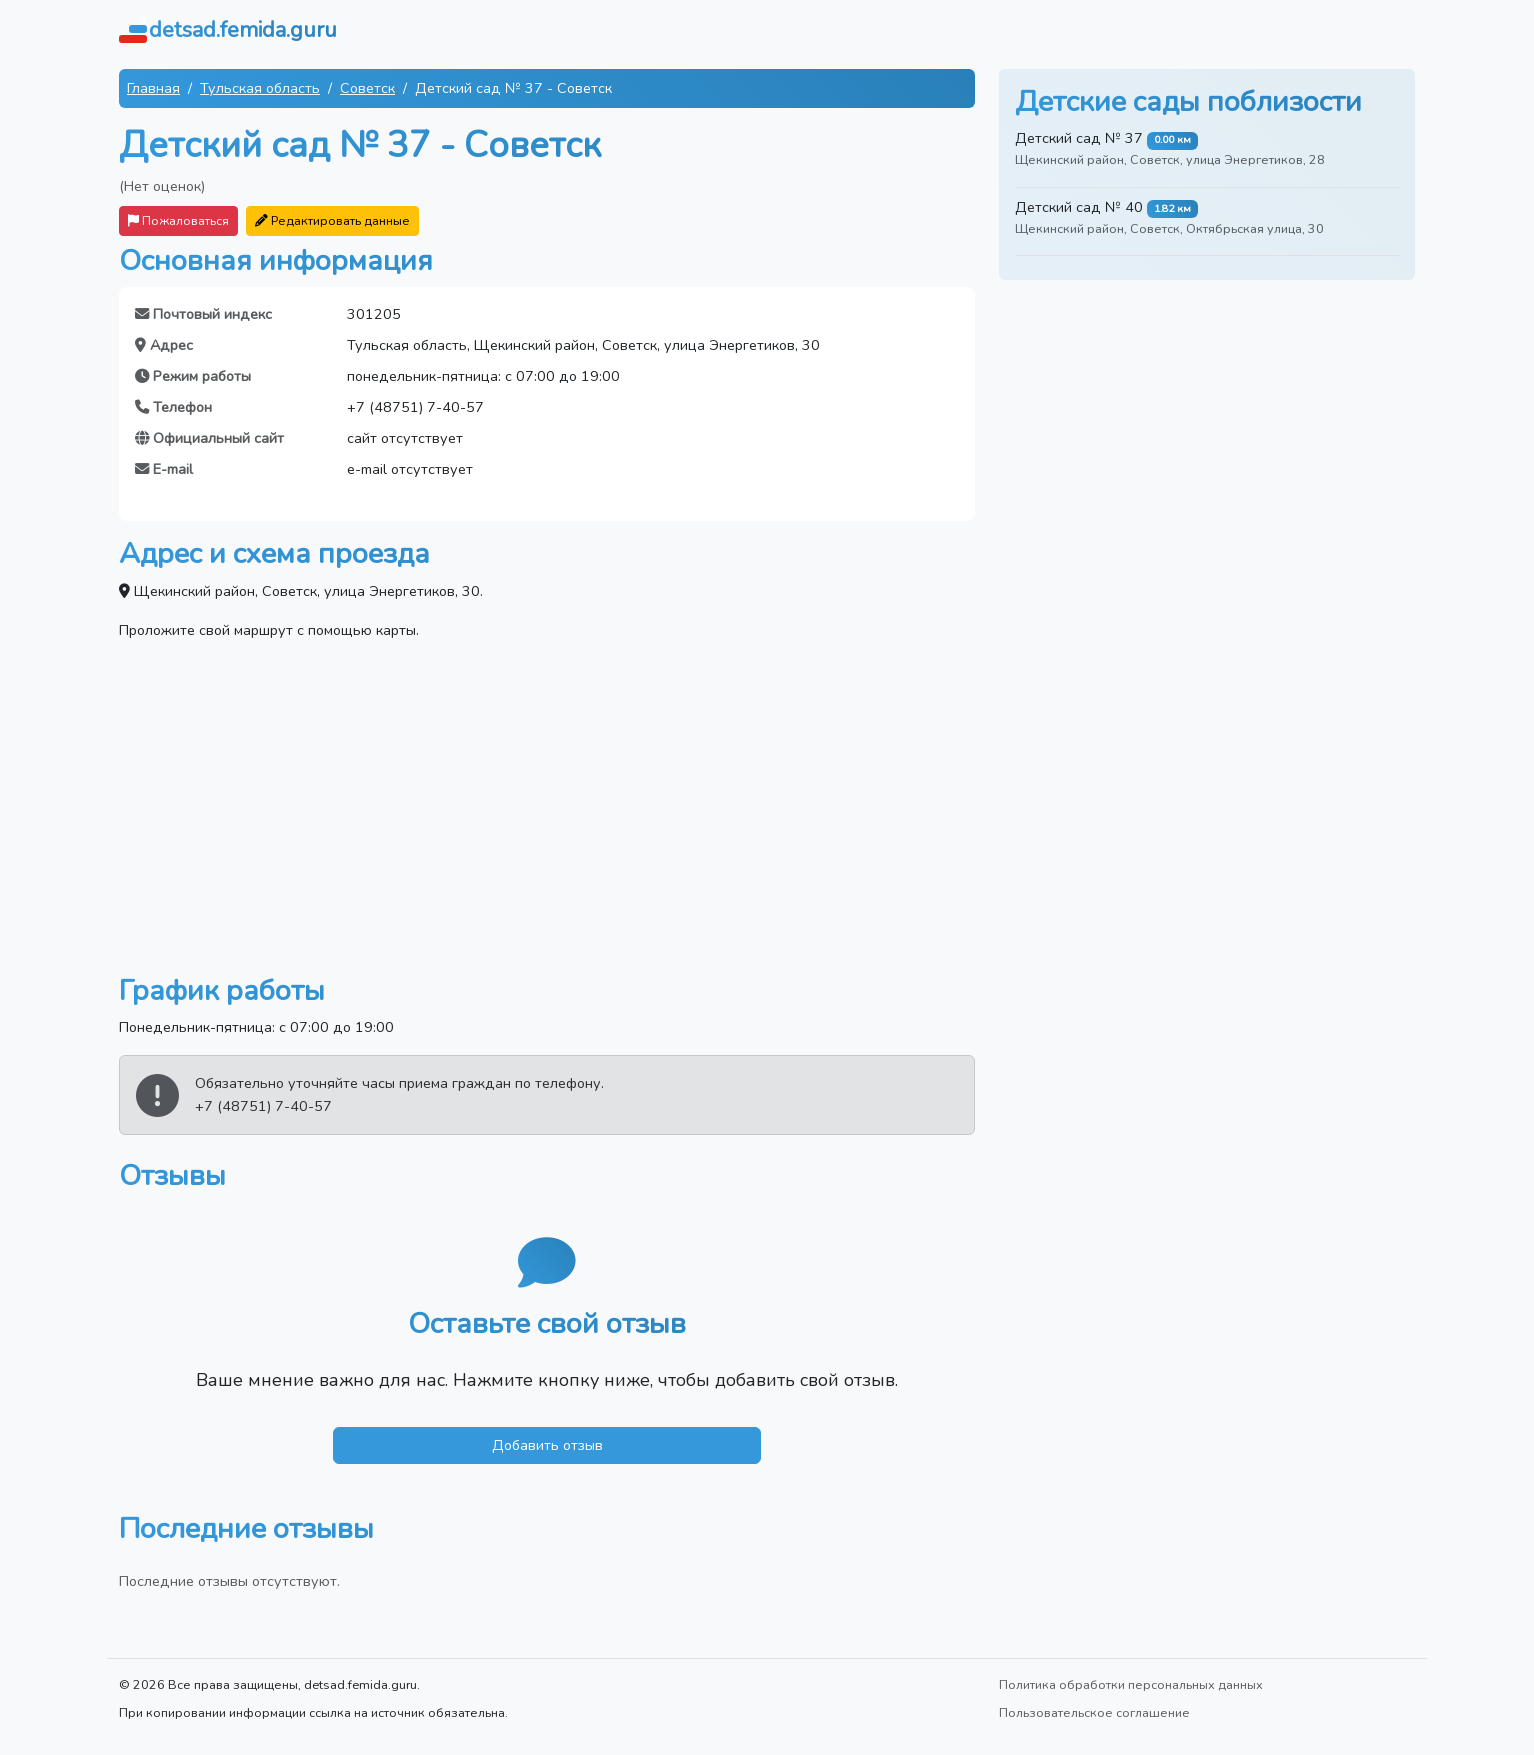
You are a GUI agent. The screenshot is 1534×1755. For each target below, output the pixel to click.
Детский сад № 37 (1079, 138)
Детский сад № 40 (1079, 207)
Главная (153, 88)
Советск (367, 88)
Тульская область (260, 88)
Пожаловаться (178, 220)
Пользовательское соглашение (1094, 1712)
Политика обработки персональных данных (1131, 1684)
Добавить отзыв (547, 1445)
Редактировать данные (332, 220)
